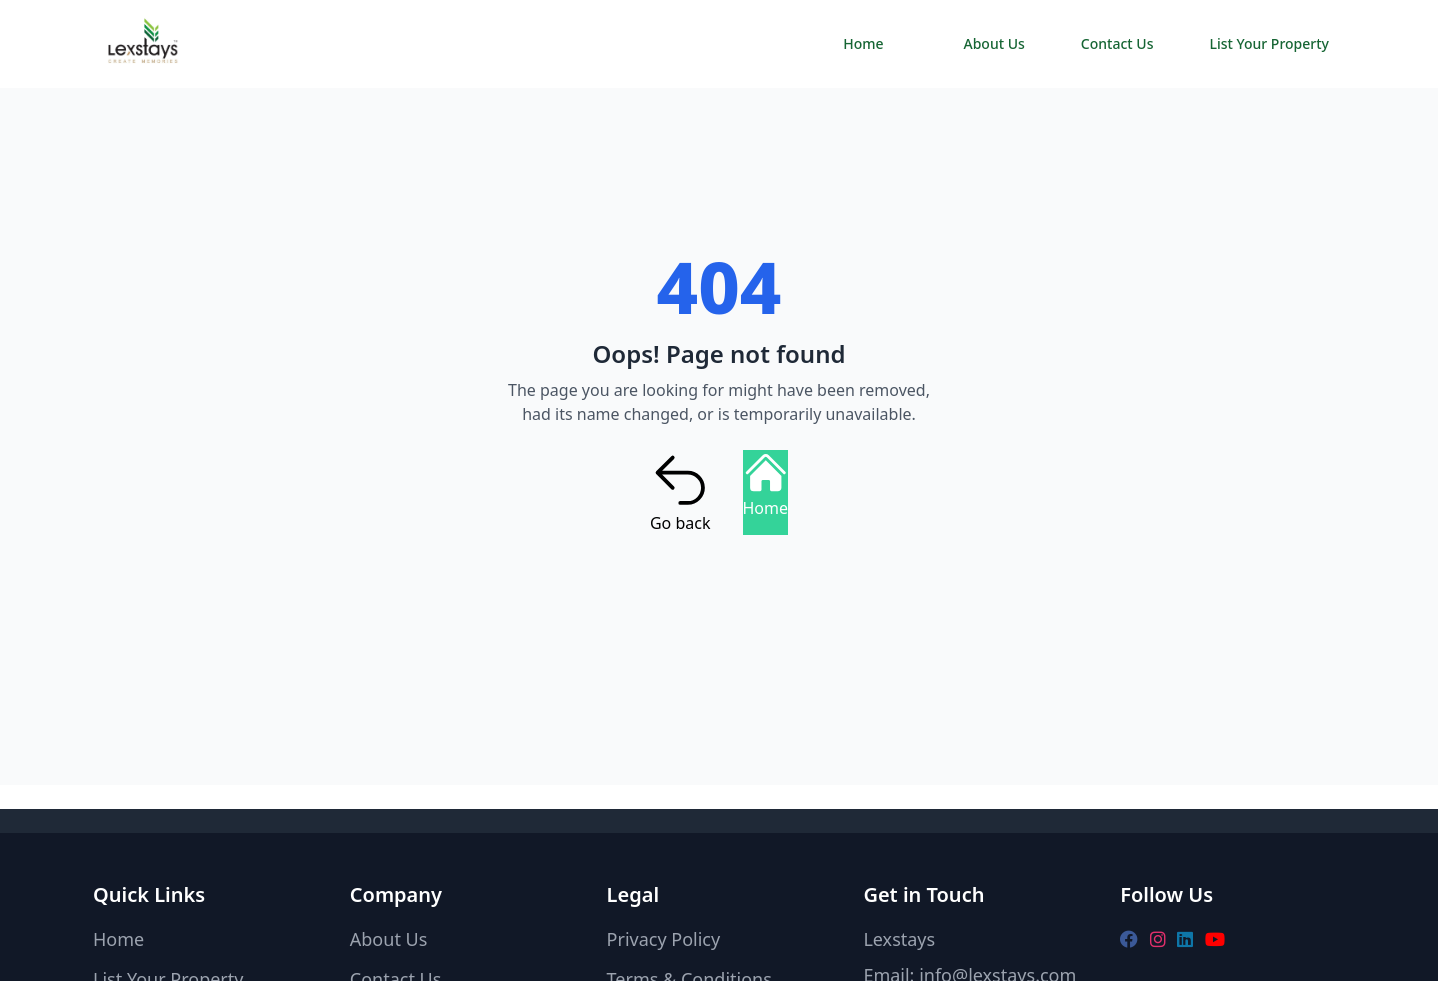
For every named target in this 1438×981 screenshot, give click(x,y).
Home (863, 43)
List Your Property (1269, 43)
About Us (994, 43)
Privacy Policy (664, 939)
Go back (680, 492)
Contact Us (1117, 43)
